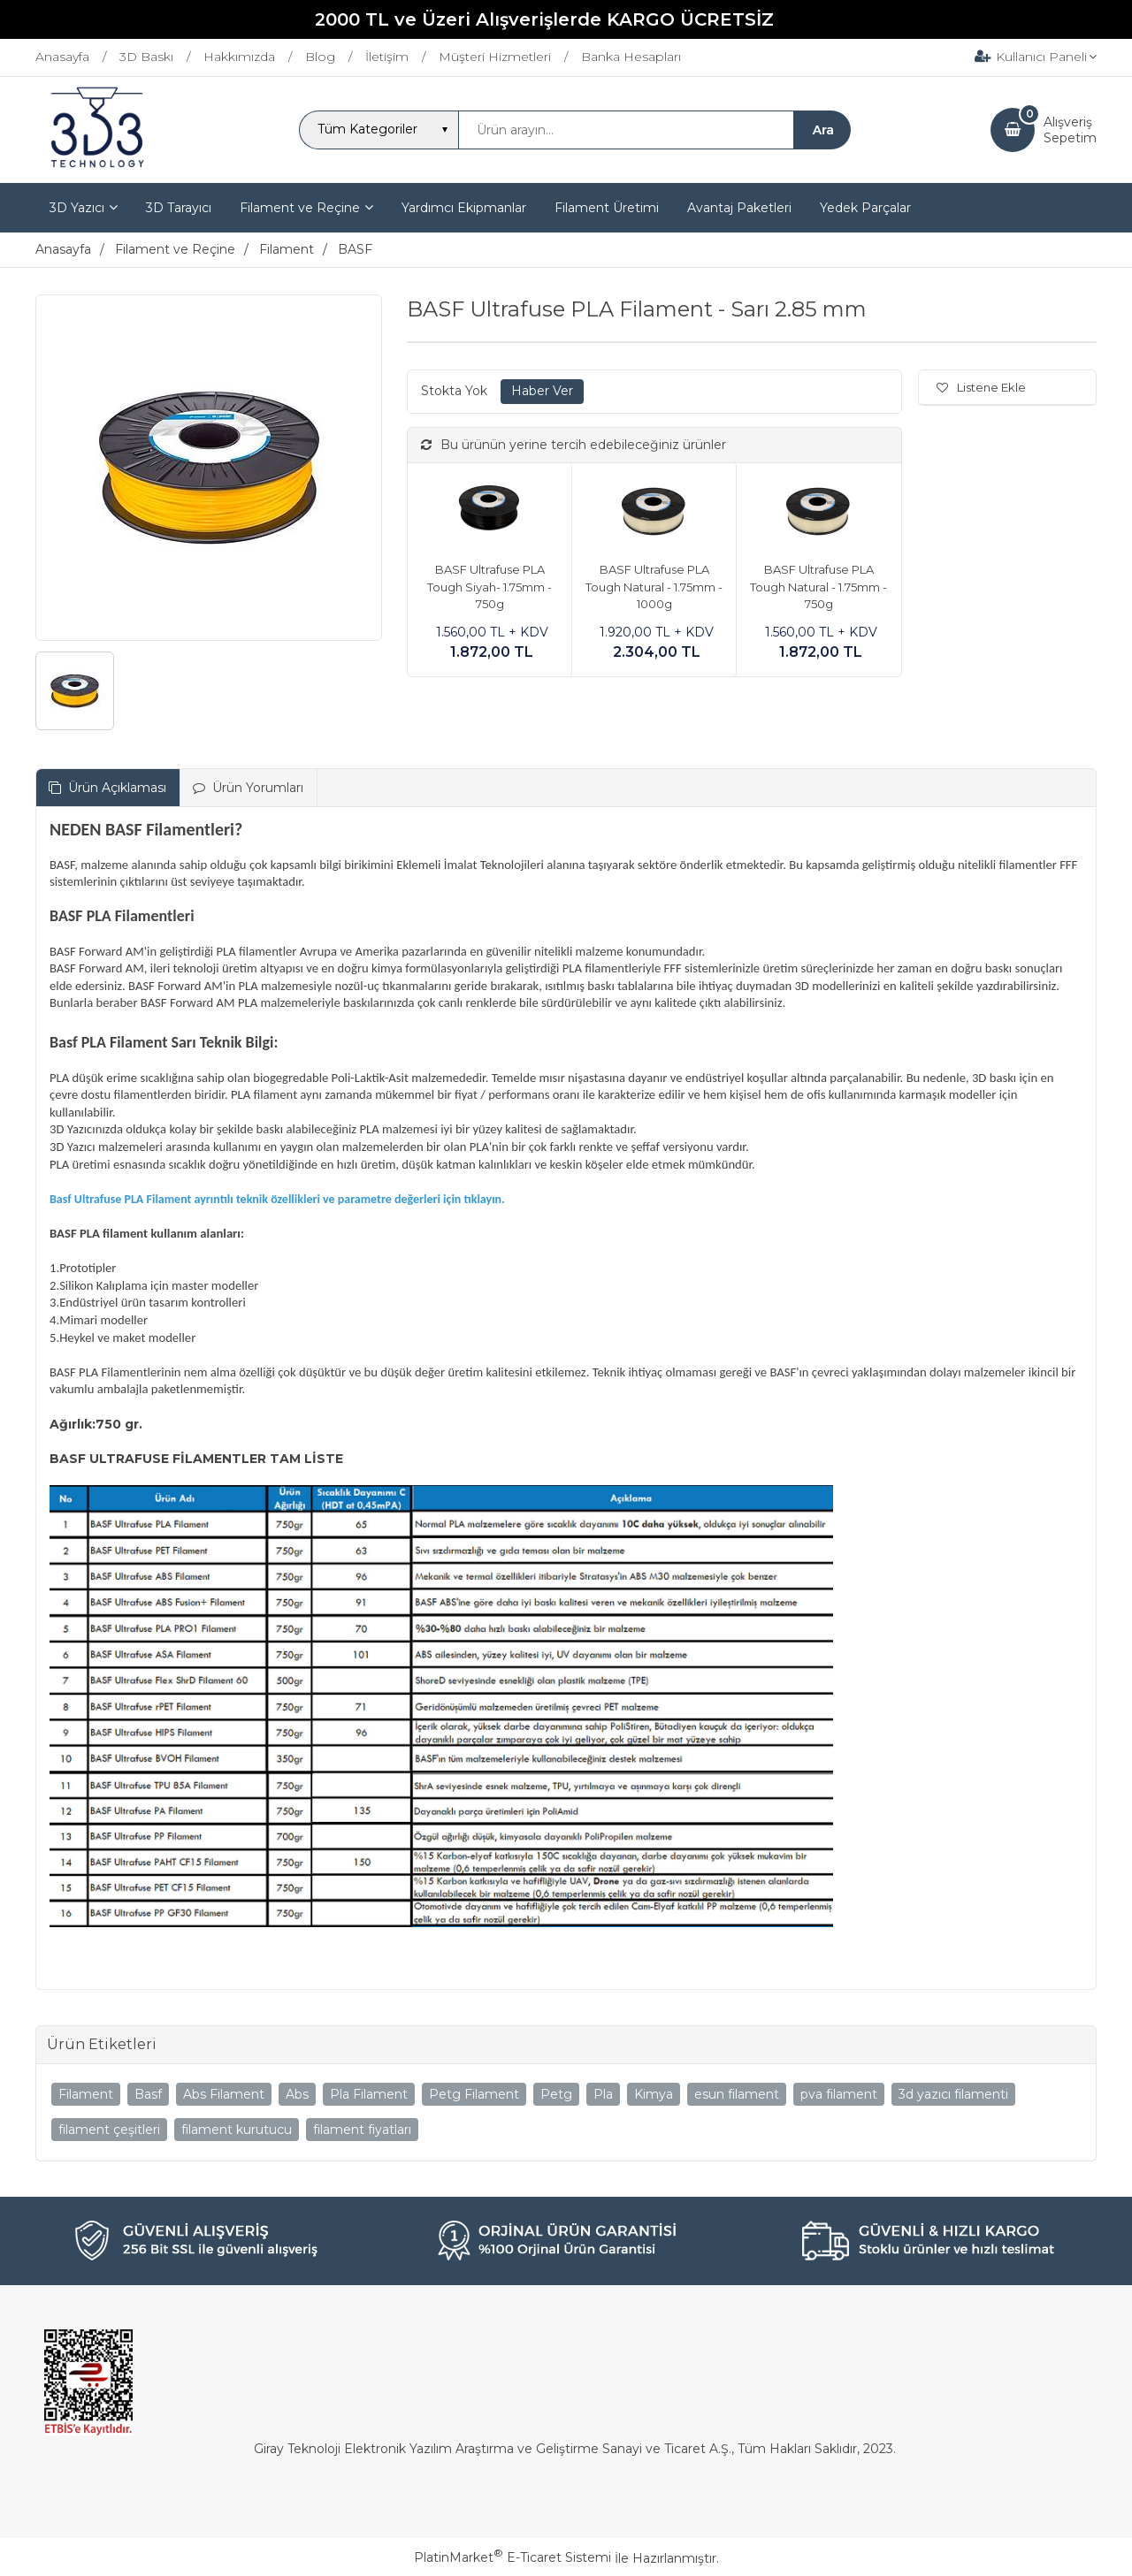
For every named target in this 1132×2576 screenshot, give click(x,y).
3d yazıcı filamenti (953, 2094)
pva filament (838, 2094)
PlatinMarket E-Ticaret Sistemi (512, 2557)
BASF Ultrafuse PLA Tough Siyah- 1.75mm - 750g (489, 586)
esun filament (736, 2094)
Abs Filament (223, 2094)
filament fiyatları (362, 2130)
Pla (603, 2094)
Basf (148, 2094)
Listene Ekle (981, 387)
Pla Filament (369, 2094)
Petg (556, 2094)
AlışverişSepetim (1070, 130)
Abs (297, 2094)
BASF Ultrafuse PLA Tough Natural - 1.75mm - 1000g (654, 586)
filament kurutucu (236, 2130)
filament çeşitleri (109, 2130)
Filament (85, 2094)
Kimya (653, 2094)
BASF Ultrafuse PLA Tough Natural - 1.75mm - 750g (818, 586)
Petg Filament (474, 2094)
